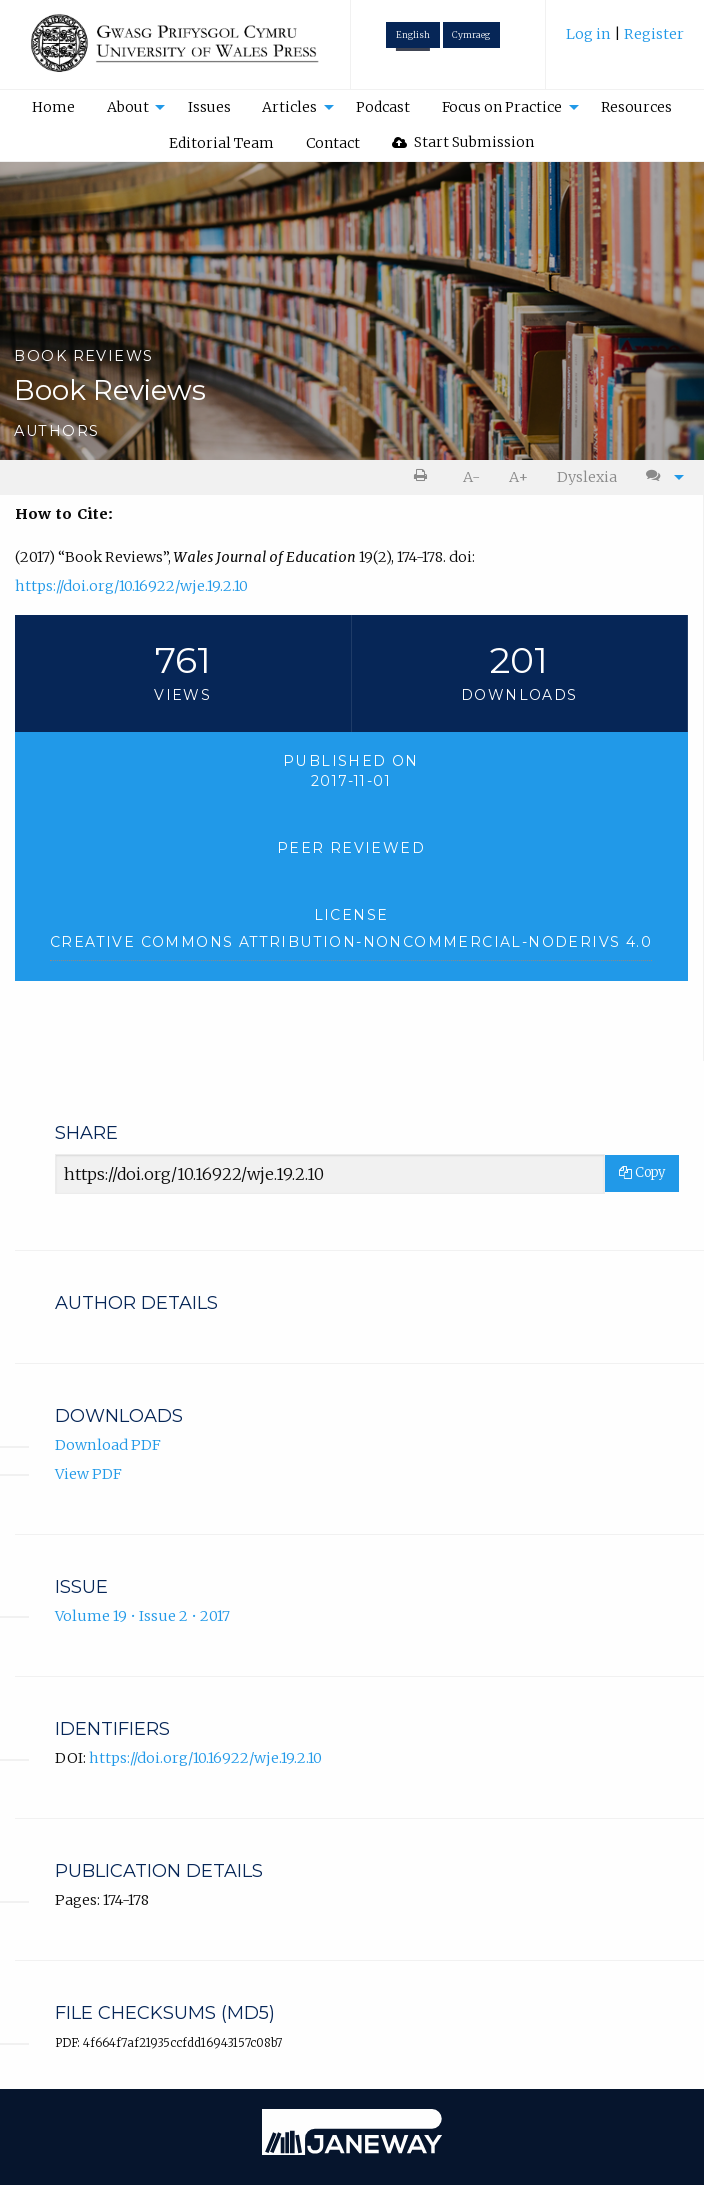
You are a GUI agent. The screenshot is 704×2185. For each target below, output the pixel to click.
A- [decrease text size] (471, 477)
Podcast (383, 107)
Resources (636, 107)
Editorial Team (221, 143)
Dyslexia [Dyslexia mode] (587, 477)
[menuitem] (625, 41)
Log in (590, 34)
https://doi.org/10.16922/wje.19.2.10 (131, 586)
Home (53, 107)
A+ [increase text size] (518, 477)
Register (654, 34)
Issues (209, 107)
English (413, 35)
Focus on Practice (502, 107)
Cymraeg (471, 35)
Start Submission (463, 142)
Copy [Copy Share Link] (642, 1172)
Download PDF (108, 1445)
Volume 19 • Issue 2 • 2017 (142, 1616)
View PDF (88, 1474)
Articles (289, 107)
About (128, 107)
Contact (333, 143)
